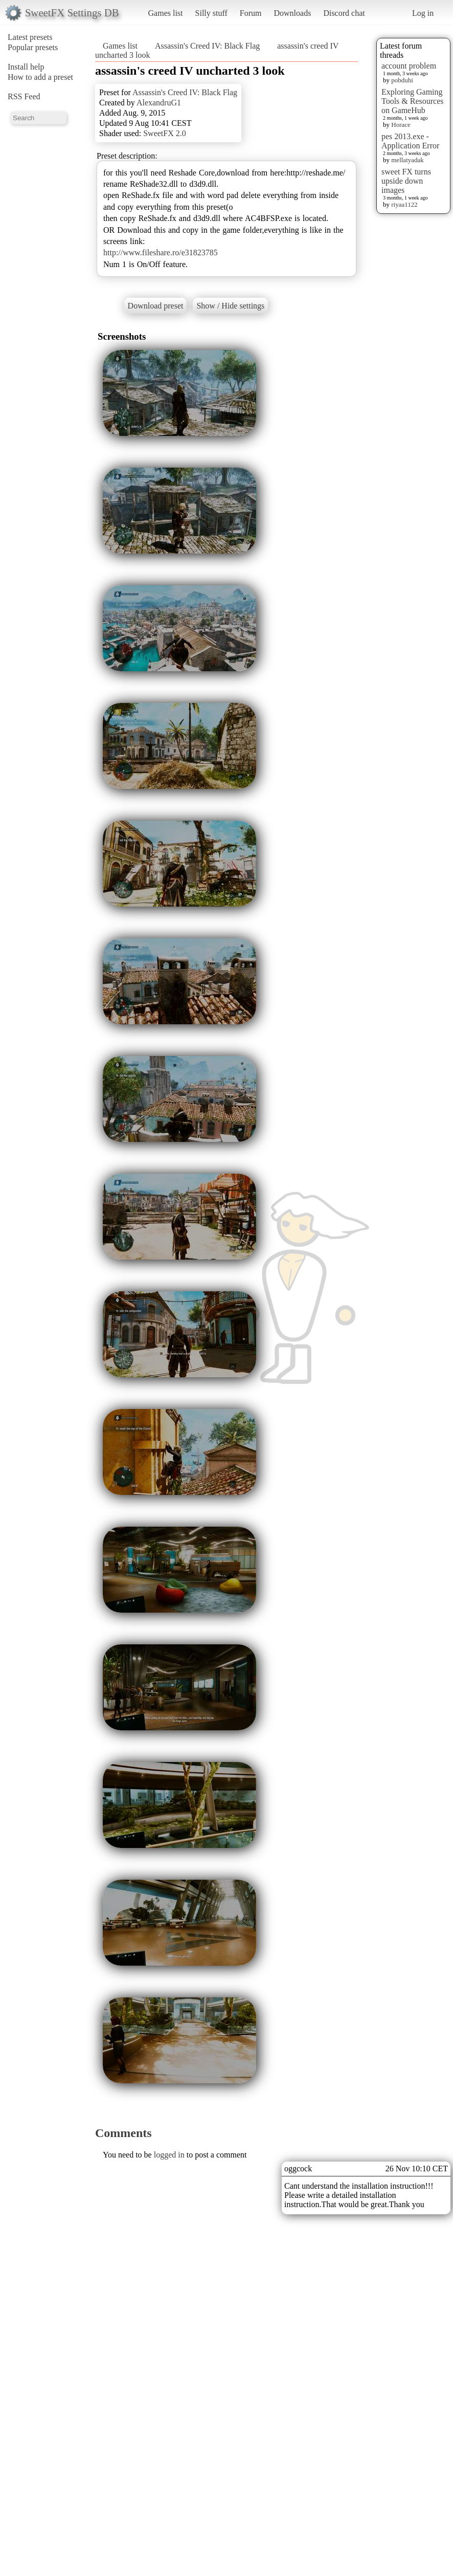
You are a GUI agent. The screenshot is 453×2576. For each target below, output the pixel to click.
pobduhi (402, 80)
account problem (408, 65)
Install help (26, 66)
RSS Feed (24, 96)
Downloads (292, 13)
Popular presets (33, 47)
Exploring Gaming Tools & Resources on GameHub (412, 101)
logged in (169, 2154)
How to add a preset (40, 77)
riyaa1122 (404, 204)
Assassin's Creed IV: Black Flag (207, 45)
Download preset (156, 305)
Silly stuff (211, 13)
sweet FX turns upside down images (406, 180)
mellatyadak (407, 160)
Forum (251, 13)
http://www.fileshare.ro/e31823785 (160, 252)
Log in (423, 13)
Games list (165, 13)
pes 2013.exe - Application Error (410, 141)
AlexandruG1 (159, 102)
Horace (401, 124)
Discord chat (344, 13)
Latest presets (30, 37)
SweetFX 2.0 (164, 133)
